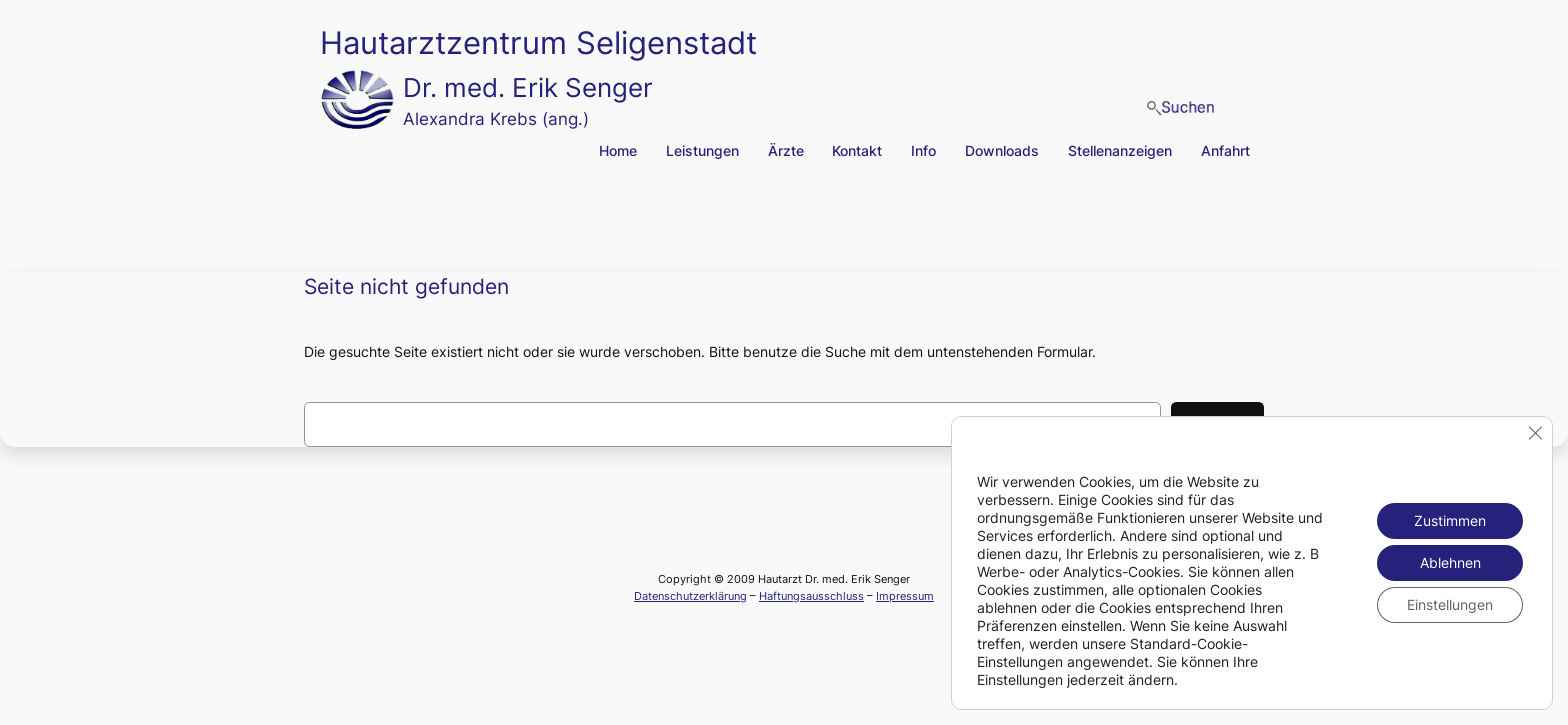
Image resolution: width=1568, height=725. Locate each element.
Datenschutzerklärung (690, 596)
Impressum (905, 596)
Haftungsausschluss (811, 596)
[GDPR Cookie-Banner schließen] (1535, 433)
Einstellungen (1450, 604)
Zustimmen (1450, 520)
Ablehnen (1450, 562)
